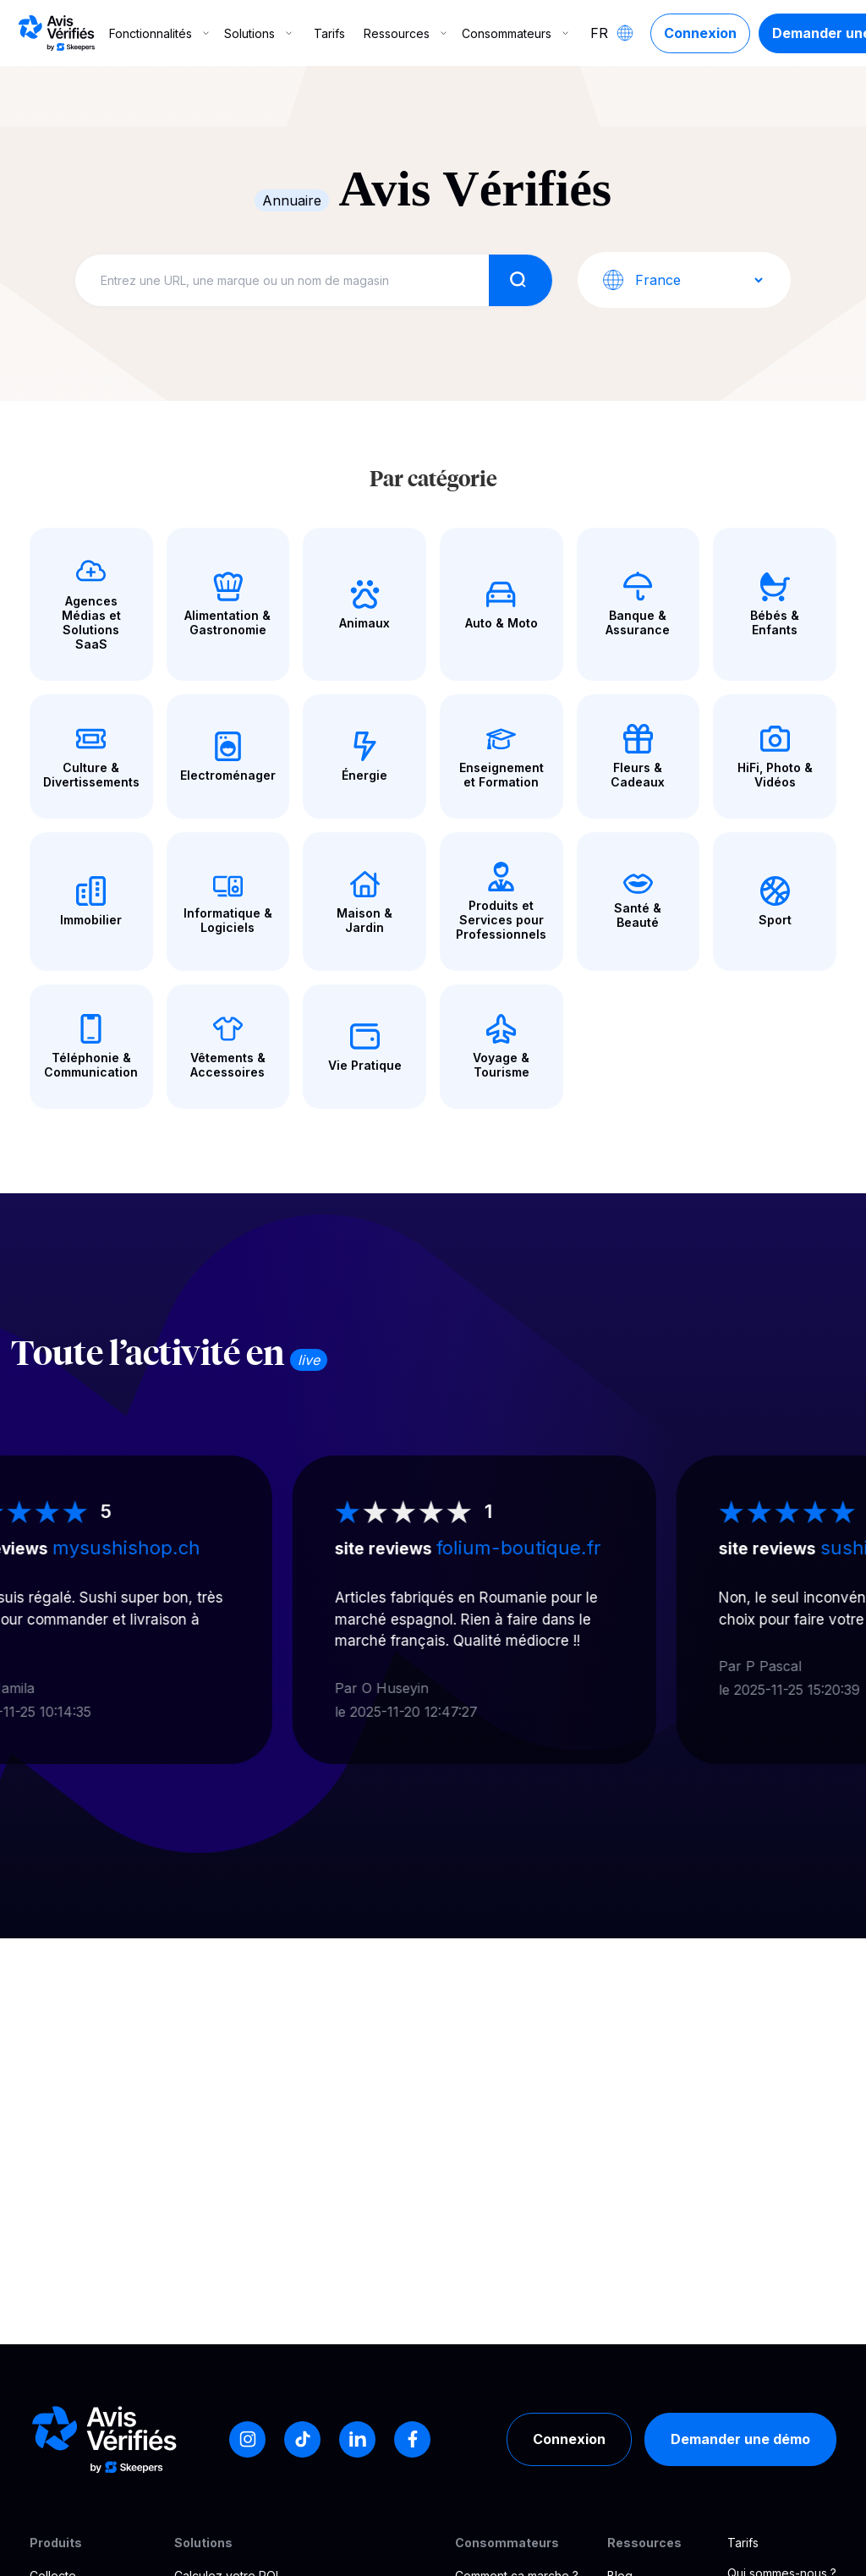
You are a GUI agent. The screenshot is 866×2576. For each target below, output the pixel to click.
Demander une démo (740, 2439)
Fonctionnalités (160, 33)
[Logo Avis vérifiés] (57, 33)
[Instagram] (247, 2439)
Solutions (259, 33)
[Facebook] (412, 2439)
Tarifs (329, 33)
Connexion (700, 33)
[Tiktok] (302, 2439)
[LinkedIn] (357, 2439)
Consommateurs (517, 33)
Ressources (407, 33)
